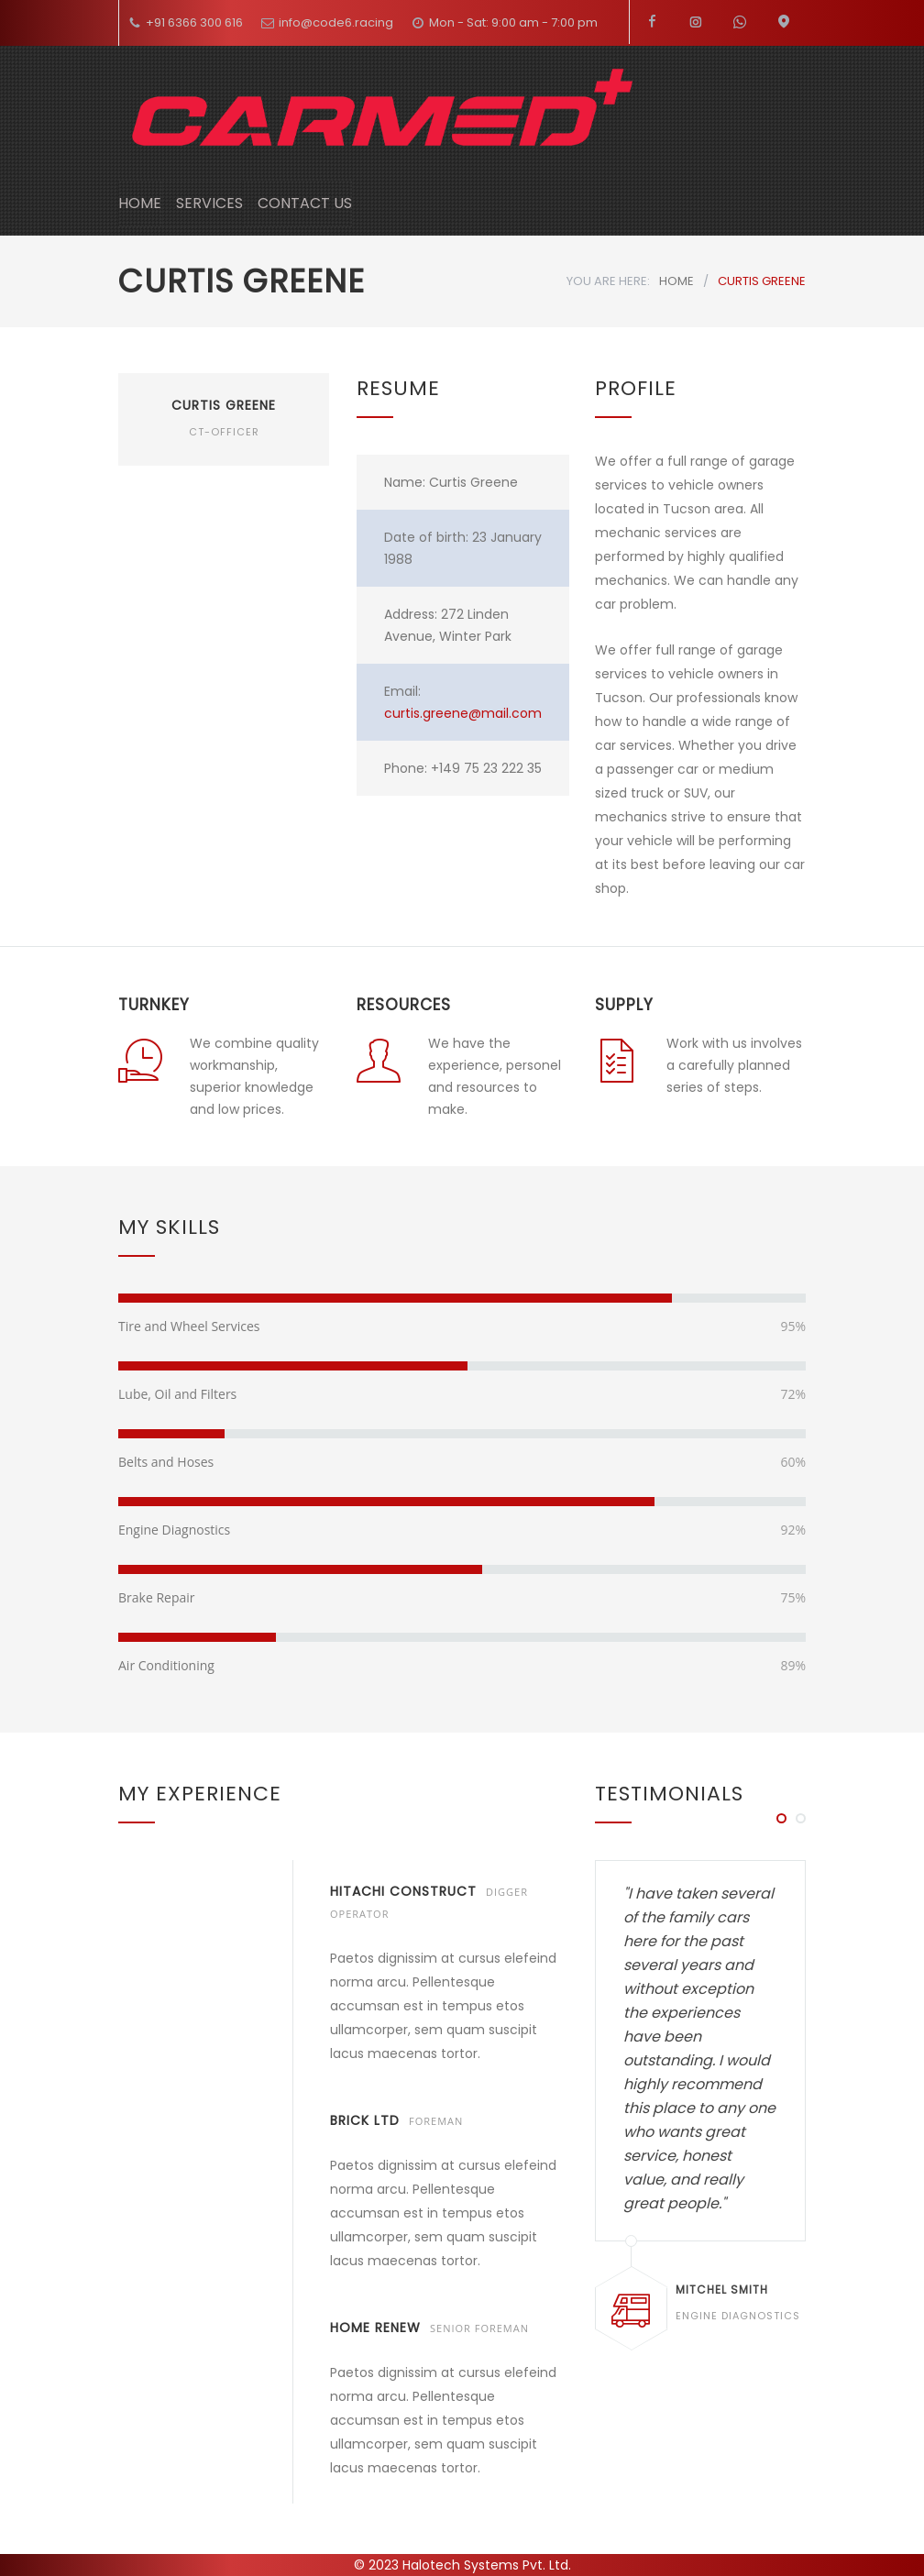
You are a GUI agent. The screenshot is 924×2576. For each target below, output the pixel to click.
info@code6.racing (336, 22)
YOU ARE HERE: (608, 281)
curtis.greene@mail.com (463, 713)
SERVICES (209, 203)
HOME (139, 203)
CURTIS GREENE (223, 405)
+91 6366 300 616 (194, 22)
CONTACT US (305, 203)
